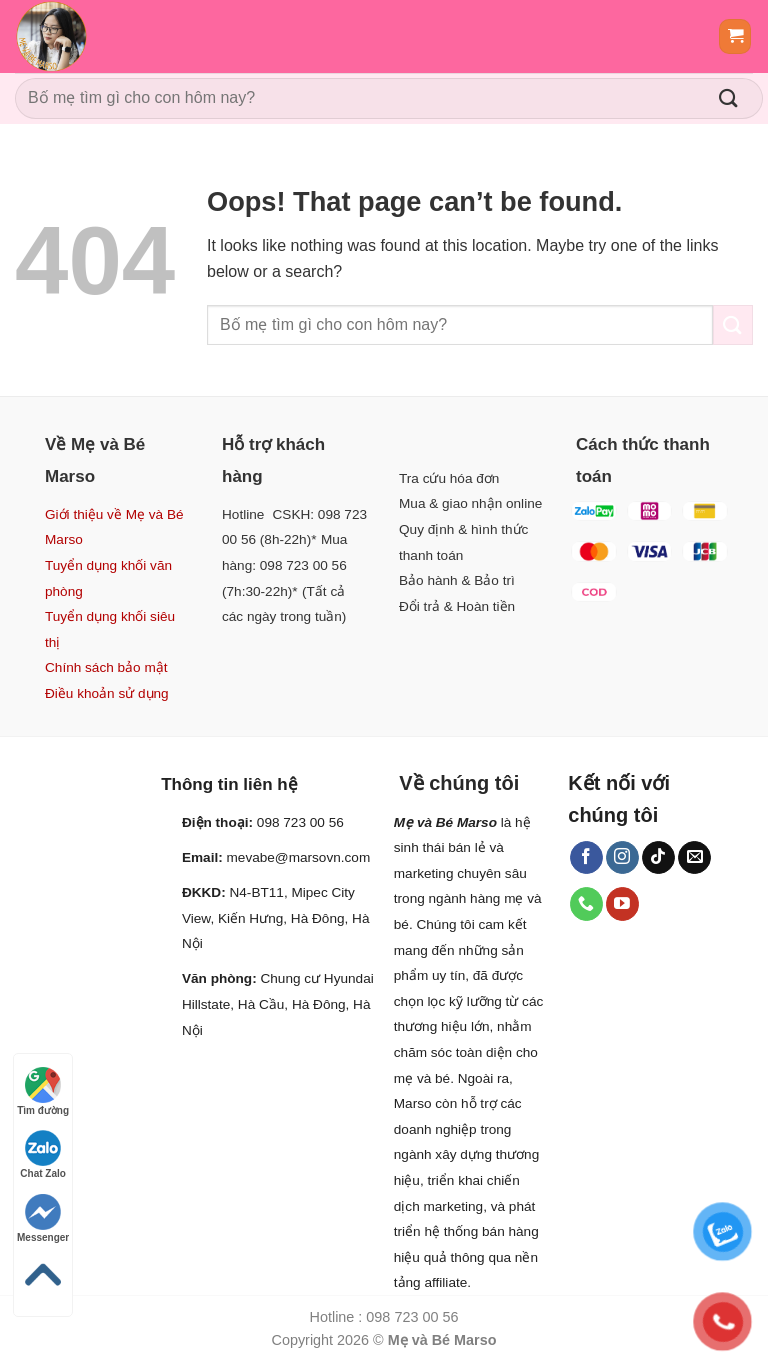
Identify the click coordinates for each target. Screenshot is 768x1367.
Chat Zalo (43, 1154)
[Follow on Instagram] (622, 858)
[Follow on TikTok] (658, 858)
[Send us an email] (694, 858)
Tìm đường (43, 1091)
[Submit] (729, 98)
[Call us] (586, 904)
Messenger (43, 1218)
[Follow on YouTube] (622, 904)
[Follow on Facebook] (586, 858)
